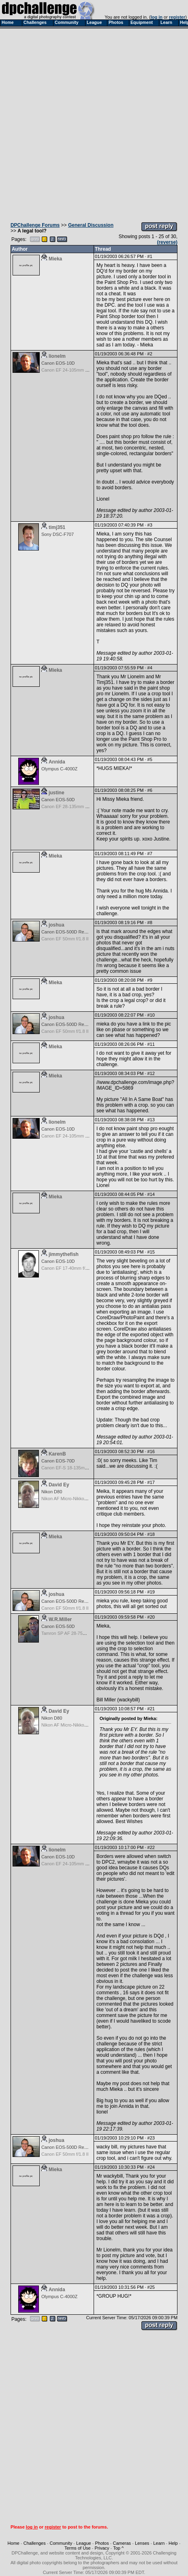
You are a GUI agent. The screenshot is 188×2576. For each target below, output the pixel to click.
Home (13, 2543)
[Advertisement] (93, 123)
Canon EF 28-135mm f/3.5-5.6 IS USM (79, 806)
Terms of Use (77, 2548)
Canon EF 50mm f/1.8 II (65, 938)
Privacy (101, 2548)
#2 (149, 353)
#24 (151, 2167)
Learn (158, 2543)
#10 (151, 1015)
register (177, 17)
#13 (151, 1119)
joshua (56, 925)
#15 (151, 1251)
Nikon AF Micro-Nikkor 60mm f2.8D (76, 1498)
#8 (149, 922)
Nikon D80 (51, 1491)
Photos (102, 2543)
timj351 (57, 527)
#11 (151, 1044)
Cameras (122, 2543)
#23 (151, 2137)
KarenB (57, 1454)
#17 (151, 1482)
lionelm (57, 356)
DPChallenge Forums (35, 225)
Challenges (35, 2543)
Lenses (142, 2543)
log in (156, 17)
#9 (149, 980)
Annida (57, 762)
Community (61, 2543)
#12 (151, 1073)
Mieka (55, 259)
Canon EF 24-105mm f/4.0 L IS (72, 370)
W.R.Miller (60, 1619)
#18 (151, 1534)
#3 (149, 525)
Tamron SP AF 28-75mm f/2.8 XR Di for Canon (87, 1633)
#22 (151, 1847)
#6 (149, 790)
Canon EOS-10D (58, 363)
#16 (151, 1451)
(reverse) (167, 242)
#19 (151, 1591)
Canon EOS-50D (58, 799)
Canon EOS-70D (58, 1460)
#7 (149, 853)
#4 (149, 667)
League (83, 2543)
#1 (149, 256)
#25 (151, 2287)
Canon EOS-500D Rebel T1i (69, 931)
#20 (151, 1617)
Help (173, 2543)
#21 (151, 1708)
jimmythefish (64, 1254)
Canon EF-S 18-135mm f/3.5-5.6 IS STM (81, 1467)
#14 (151, 1194)
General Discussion (90, 225)
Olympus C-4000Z (59, 768)
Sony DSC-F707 (57, 534)
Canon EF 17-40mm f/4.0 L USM (73, 1268)
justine (56, 793)
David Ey (59, 1485)
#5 (149, 759)
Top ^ (118, 2548)
